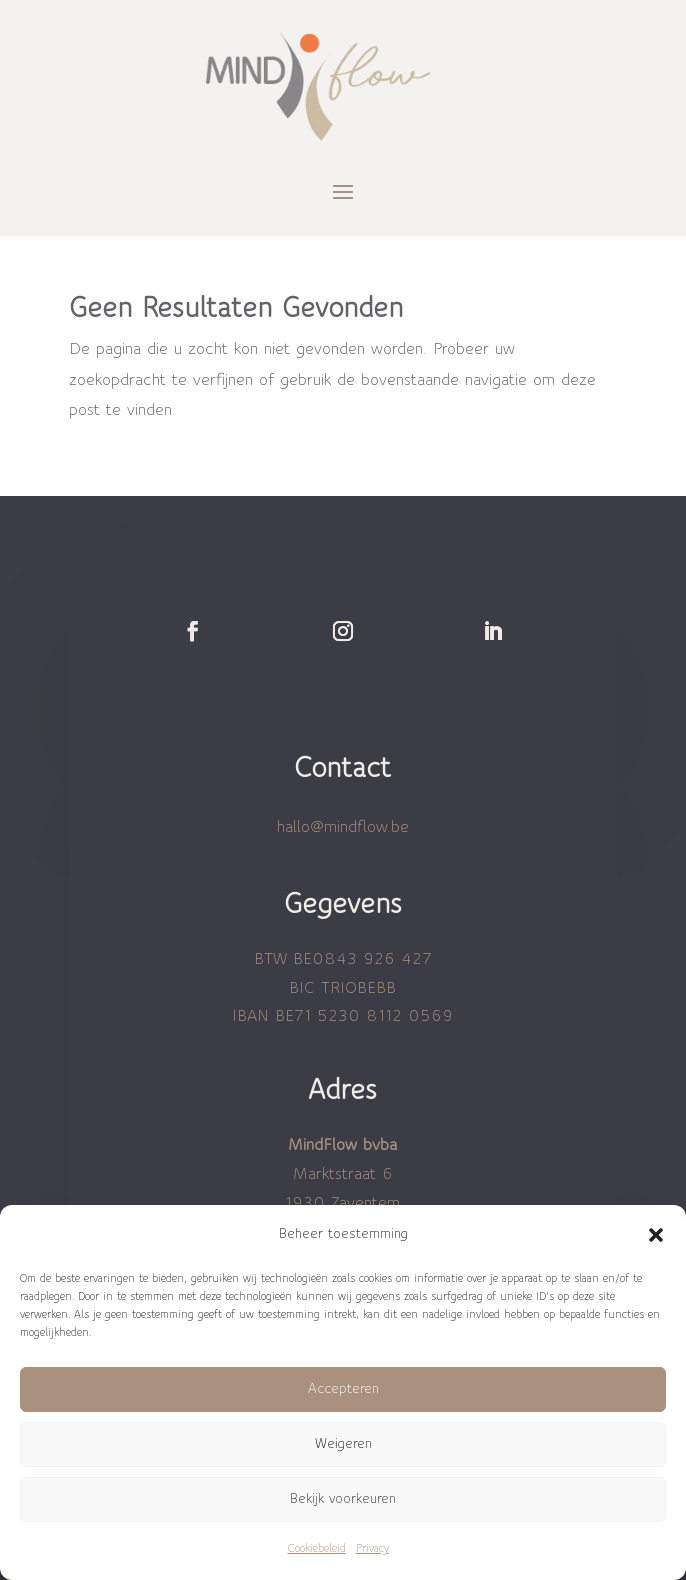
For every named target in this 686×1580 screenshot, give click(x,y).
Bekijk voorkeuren (343, 1499)
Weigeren (343, 1444)
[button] (656, 1235)
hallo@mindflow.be (343, 827)
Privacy (372, 1549)
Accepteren (343, 1389)
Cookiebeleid (317, 1549)
